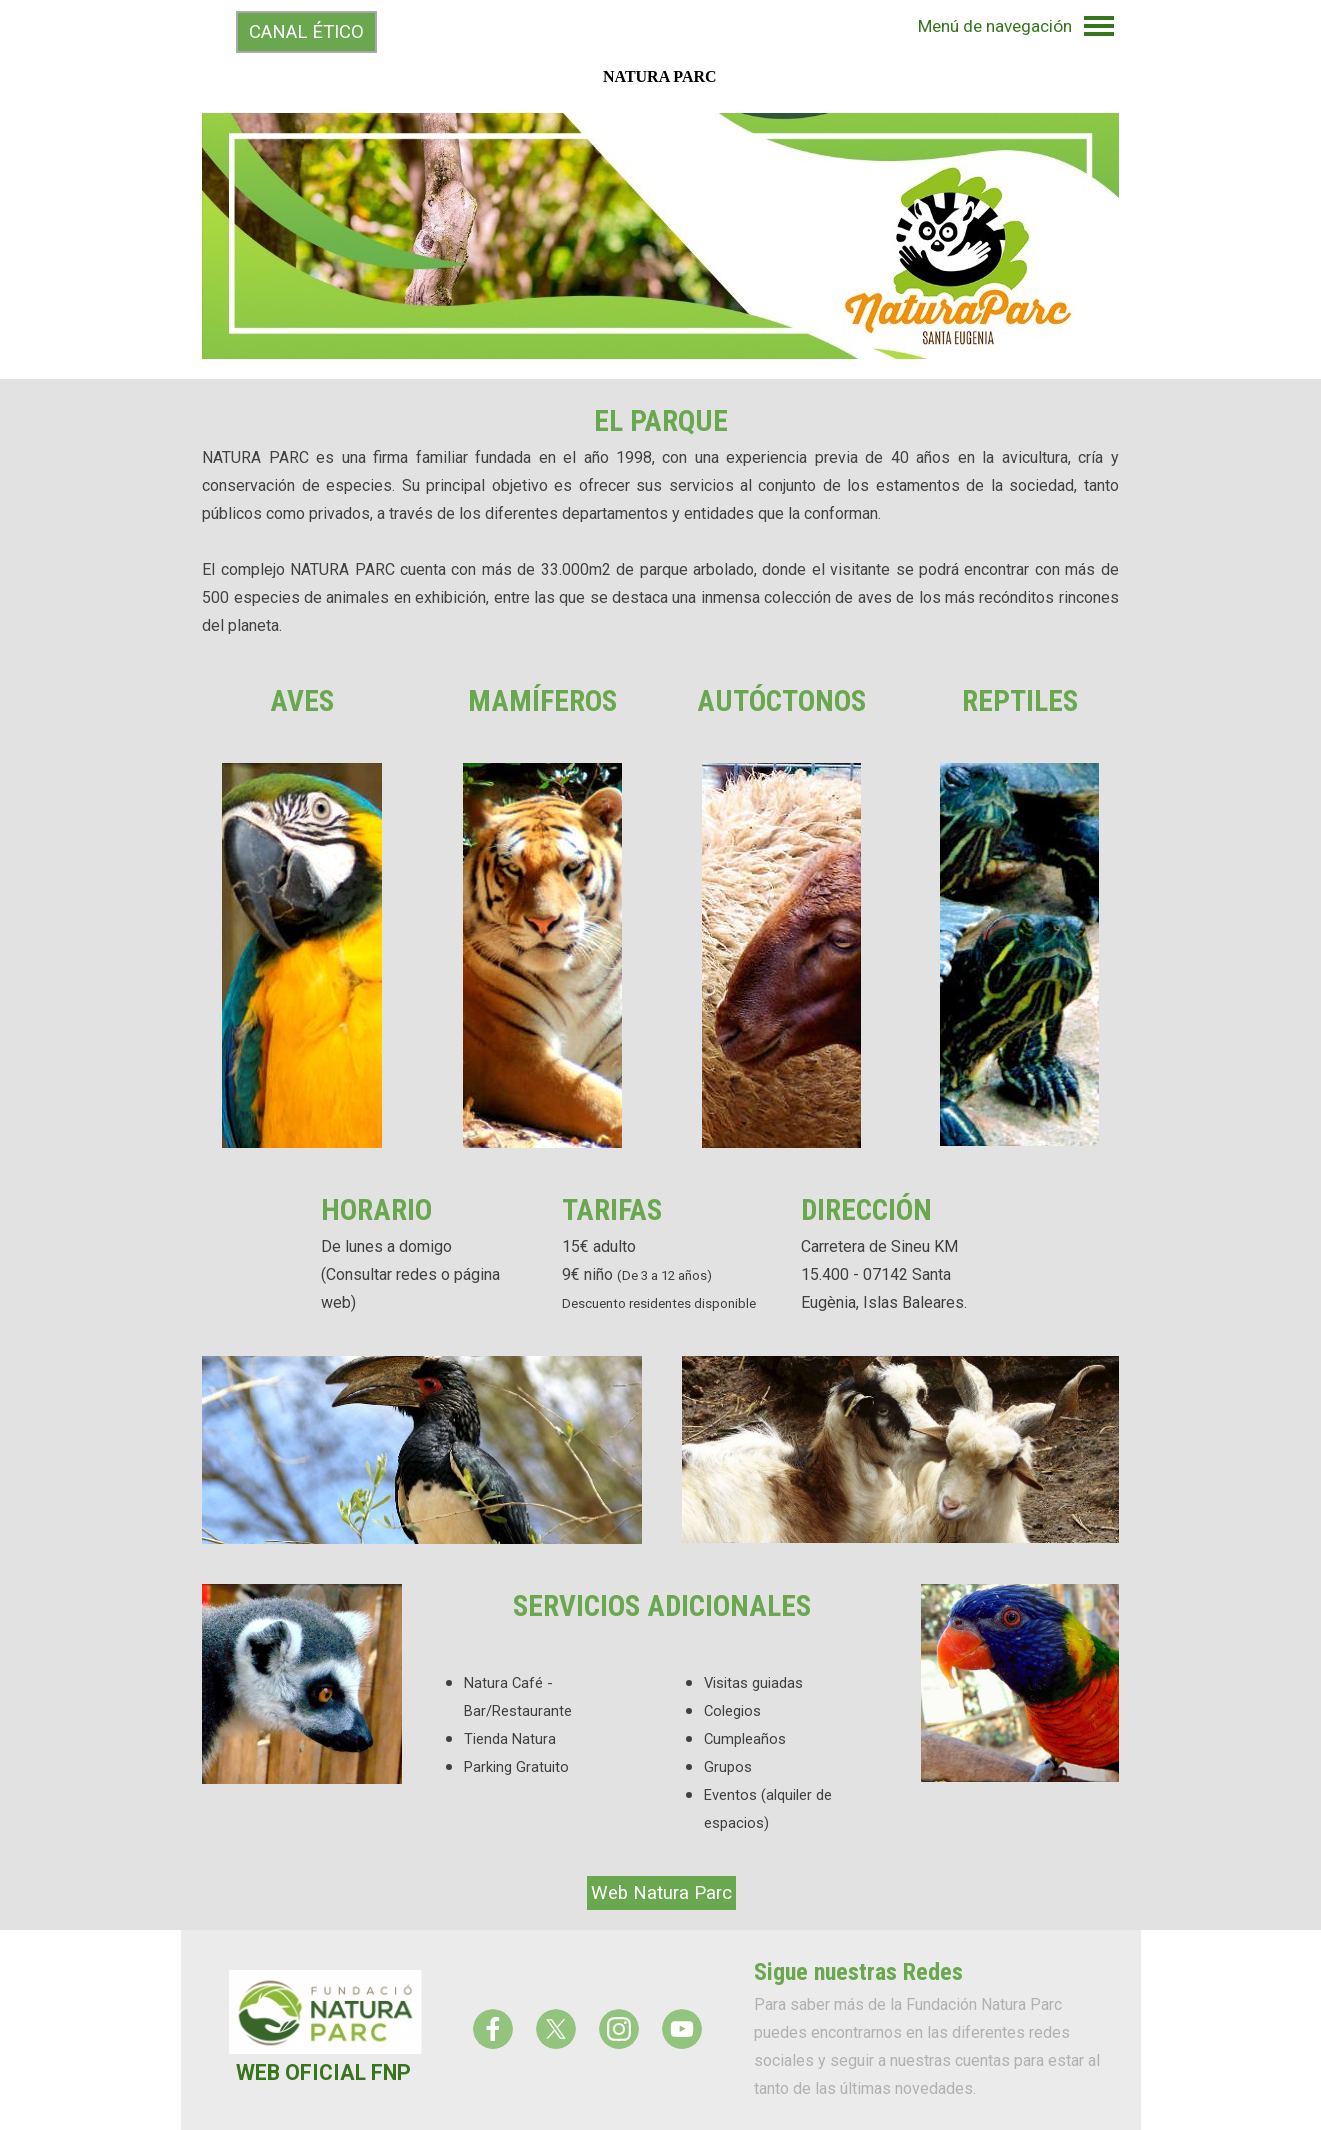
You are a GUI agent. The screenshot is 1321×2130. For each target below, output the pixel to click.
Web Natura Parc (661, 1893)
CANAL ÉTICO (306, 32)
